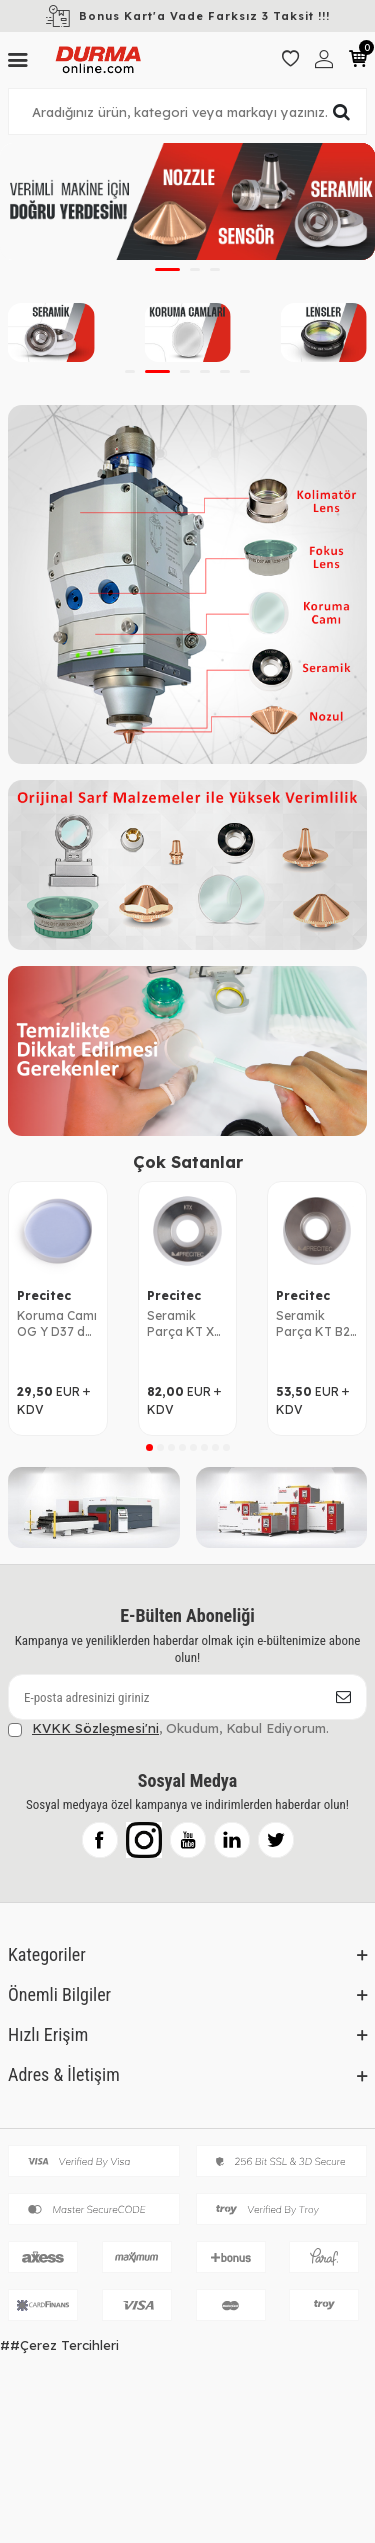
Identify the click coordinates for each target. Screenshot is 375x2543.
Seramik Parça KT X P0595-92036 (187, 1323)
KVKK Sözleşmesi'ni (95, 1728)
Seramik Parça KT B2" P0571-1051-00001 (315, 1323)
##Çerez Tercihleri (59, 2345)
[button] (167, 269)
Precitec (44, 1295)
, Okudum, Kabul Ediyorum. (168, 1728)
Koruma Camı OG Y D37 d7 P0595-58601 (57, 1323)
